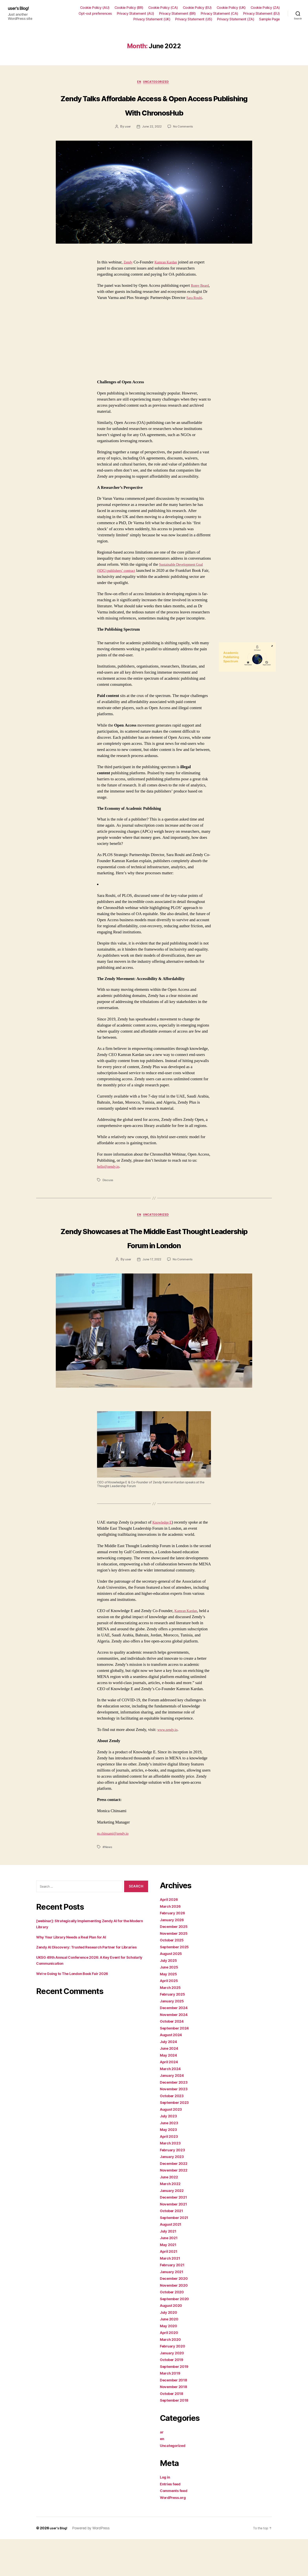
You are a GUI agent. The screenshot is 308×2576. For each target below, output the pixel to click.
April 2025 (170, 2017)
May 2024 (170, 2091)
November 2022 (176, 2206)
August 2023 (173, 2145)
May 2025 (169, 2010)
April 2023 (170, 2173)
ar (162, 2468)
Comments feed (176, 2527)
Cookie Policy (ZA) (265, 7)
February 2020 (174, 2382)
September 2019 (176, 2403)
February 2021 (174, 2301)
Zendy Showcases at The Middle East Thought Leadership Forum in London (154, 1266)
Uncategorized (158, 83)
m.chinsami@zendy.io (115, 1870)
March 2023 (171, 2179)
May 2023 (169, 2166)
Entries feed (172, 2520)
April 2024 (170, 2098)
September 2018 (176, 2437)
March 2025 (171, 2024)
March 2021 (171, 2294)
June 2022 (170, 2213)
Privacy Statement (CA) (219, 13)
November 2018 (176, 2423)
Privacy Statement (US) (193, 19)
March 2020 (171, 2376)
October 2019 (173, 2396)
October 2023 (173, 2132)
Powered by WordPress (93, 2565)
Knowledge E (163, 1559)
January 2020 (173, 2389)
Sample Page (269, 19)
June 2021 (170, 2274)
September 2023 (176, 2139)
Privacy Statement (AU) (135, 13)
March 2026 (171, 1942)
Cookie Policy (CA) (163, 7)
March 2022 (171, 2220)
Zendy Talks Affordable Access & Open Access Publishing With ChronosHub (154, 112)
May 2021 (169, 2281)
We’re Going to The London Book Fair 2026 (78, 2016)
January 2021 (173, 2308)
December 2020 (176, 2315)
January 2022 (173, 2227)
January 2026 (173, 1956)
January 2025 (173, 2037)
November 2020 (176, 2321)
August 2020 (173, 2342)
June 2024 (170, 2085)
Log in (166, 2513)
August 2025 (173, 1990)
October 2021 (173, 2247)
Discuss (108, 1201)
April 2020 (170, 2369)
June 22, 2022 (151, 142)
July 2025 (170, 1997)
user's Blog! (20, 8)
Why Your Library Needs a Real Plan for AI (77, 1973)
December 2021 (175, 2234)
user (127, 142)
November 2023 (176, 2125)
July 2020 (170, 2348)
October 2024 (173, 2058)
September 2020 (176, 2335)
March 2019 (171, 2409)
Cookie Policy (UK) (231, 7)
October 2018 (173, 2430)
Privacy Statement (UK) (151, 19)
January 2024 (173, 2112)
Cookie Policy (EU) (197, 7)
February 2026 (174, 1949)
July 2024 (170, 2078)
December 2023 (176, 2118)
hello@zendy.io (110, 1188)
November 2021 (175, 2240)
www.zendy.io (169, 1766)
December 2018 (176, 2416)
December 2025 (176, 1963)
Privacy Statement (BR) (177, 13)
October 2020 (173, 2328)
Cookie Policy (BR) (129, 7)
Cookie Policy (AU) (95, 7)
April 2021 (170, 2288)
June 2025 (170, 2003)
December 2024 (176, 2044)
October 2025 (173, 1976)
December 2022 (176, 2200)
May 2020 (170, 2362)
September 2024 (176, 2064)
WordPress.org (175, 2534)
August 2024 (173, 2071)
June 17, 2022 (151, 1296)
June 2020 (170, 2355)
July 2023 (170, 2152)
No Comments (183, 142)
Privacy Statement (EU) (261, 13)
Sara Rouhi (106, 319)
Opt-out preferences (95, 13)
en (138, 83)
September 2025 (176, 1983)
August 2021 (172, 2261)
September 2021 (176, 2254)
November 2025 (176, 1970)
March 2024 (171, 2105)
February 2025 (174, 2031)
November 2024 (176, 2051)
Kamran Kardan (169, 277)
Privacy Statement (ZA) (235, 19)
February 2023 (174, 2186)
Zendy (129, 277)
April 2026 (170, 1936)
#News (108, 1884)
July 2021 (169, 2267)
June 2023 (170, 2159)
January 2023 (173, 2193)
